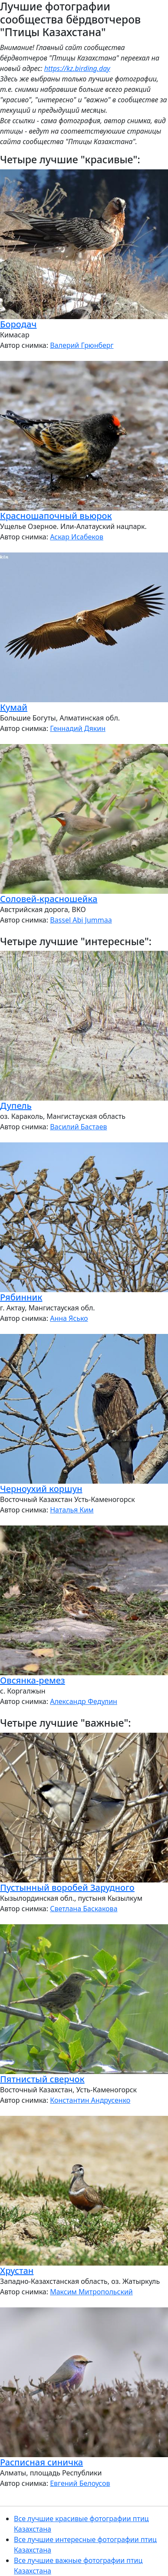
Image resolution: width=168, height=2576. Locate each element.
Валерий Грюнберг (81, 345)
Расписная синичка (41, 2462)
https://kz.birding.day (77, 68)
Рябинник (21, 1297)
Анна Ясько (69, 1318)
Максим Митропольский (91, 2292)
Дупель (16, 1105)
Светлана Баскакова (83, 1908)
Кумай (13, 707)
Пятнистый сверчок (42, 2079)
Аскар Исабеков (76, 537)
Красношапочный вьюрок (56, 516)
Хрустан (16, 2270)
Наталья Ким (71, 1510)
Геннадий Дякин (77, 728)
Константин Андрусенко (90, 2100)
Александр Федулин (83, 1701)
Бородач (18, 324)
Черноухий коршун (41, 1489)
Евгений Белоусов (80, 2483)
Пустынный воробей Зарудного (67, 1887)
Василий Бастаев (78, 1126)
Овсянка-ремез (32, 1680)
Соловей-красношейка (48, 899)
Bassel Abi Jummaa (81, 920)
